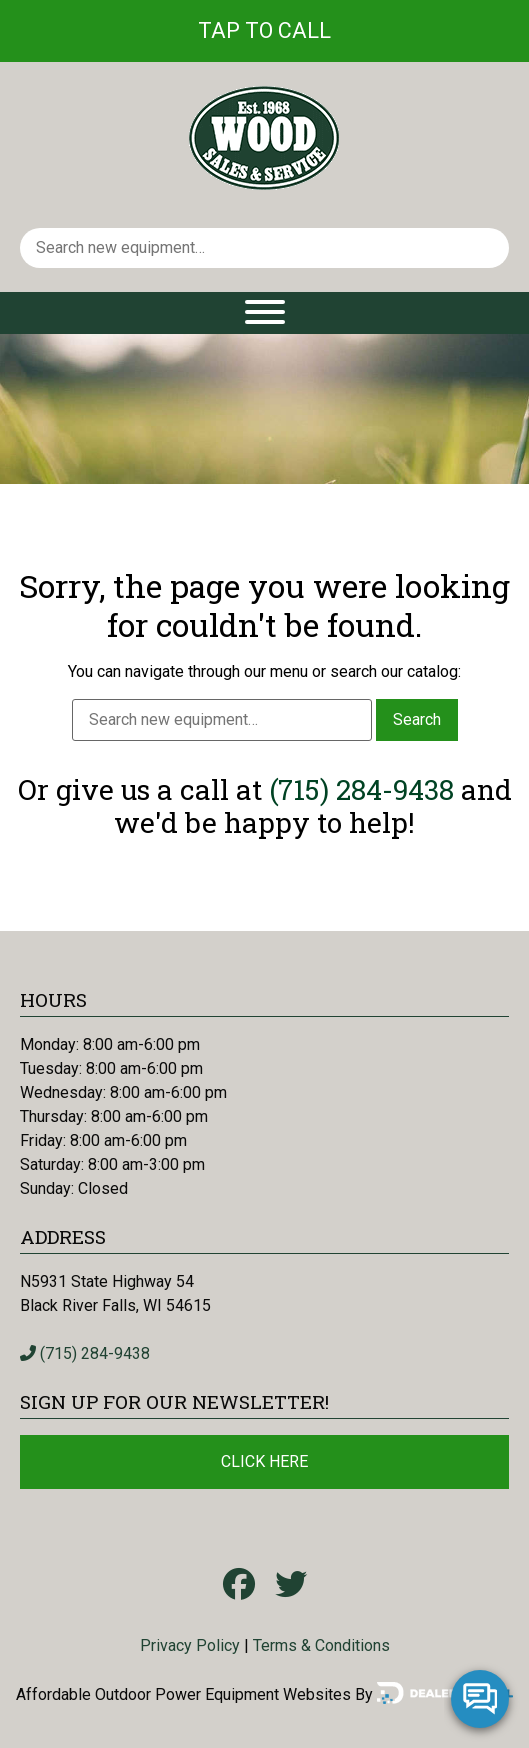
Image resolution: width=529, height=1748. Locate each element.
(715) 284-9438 (361, 789)
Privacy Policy (190, 1645)
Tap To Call (264, 30)
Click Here (264, 1461)
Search (417, 719)
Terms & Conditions (321, 1645)
